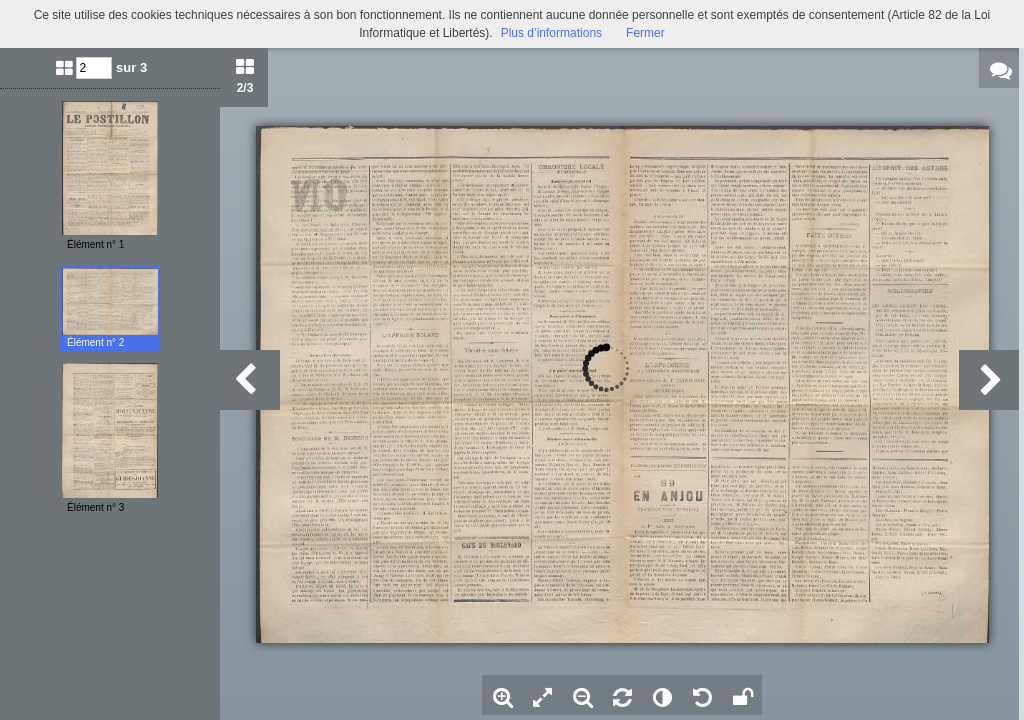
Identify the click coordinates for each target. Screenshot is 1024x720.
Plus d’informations (551, 33)
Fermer (645, 33)
